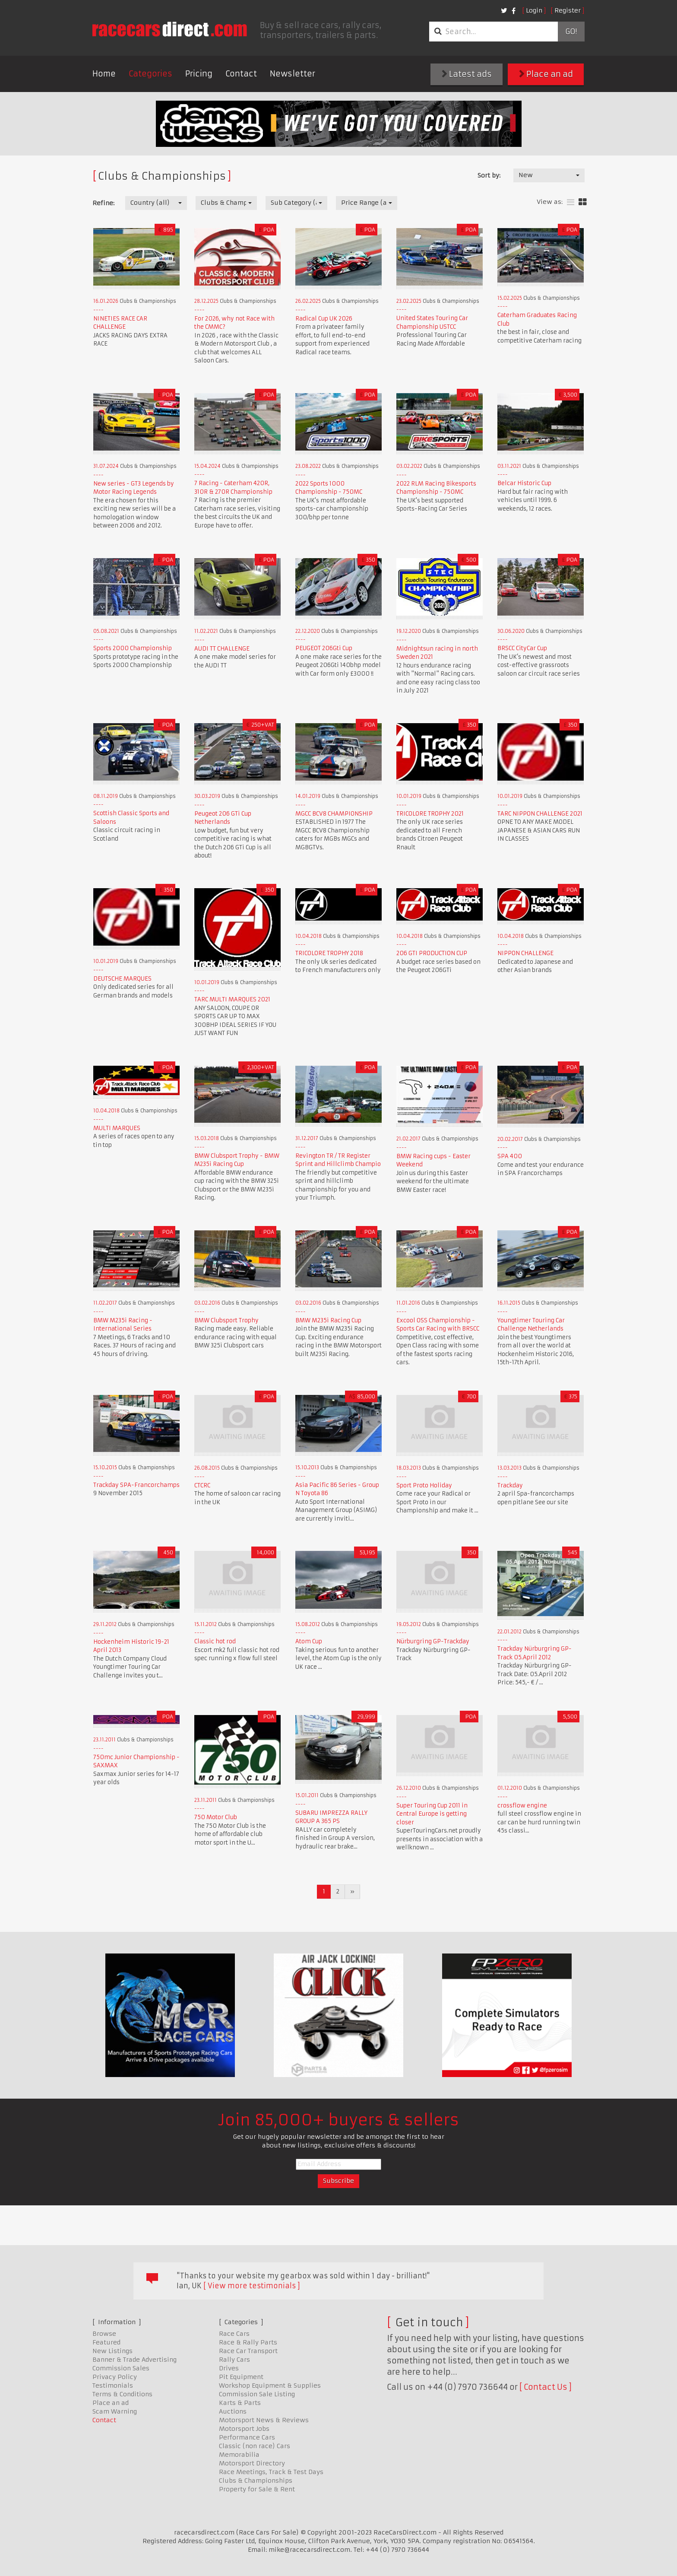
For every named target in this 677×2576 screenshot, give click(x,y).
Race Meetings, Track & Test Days (271, 2472)
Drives (229, 2368)
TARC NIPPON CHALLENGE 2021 (539, 813)
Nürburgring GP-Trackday (432, 1641)
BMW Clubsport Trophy (226, 1320)
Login (534, 10)
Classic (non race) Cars (254, 2446)
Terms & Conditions (122, 2394)
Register (567, 10)
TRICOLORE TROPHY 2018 (329, 953)
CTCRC (202, 1485)
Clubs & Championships (255, 2480)
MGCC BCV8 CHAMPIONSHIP (334, 813)
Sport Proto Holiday (424, 1485)
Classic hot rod (215, 1641)
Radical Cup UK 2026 (323, 318)
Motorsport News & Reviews (264, 2420)
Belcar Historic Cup (524, 483)
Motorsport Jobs (244, 2429)
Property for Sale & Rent (257, 2489)
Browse (104, 2334)
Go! (571, 31)
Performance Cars (247, 2437)
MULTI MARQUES (116, 1128)
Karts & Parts (240, 2403)
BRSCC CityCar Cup (522, 648)
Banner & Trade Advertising (134, 2359)
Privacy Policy (114, 2377)
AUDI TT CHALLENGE (222, 648)
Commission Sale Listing (257, 2394)
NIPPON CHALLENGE (525, 953)
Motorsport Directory (252, 2463)
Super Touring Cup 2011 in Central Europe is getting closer (432, 1814)
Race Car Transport (248, 2351)
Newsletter (292, 74)
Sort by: (489, 175)
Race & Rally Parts (248, 2342)
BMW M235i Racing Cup (328, 1320)
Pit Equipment (241, 2377)
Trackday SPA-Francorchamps (136, 1485)
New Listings (112, 2351)
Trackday (510, 1485)
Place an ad (546, 74)
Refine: (103, 203)
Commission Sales (120, 2368)
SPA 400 (509, 1156)
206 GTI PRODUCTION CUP (431, 953)
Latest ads (467, 74)
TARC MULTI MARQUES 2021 (232, 999)
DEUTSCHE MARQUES (122, 978)
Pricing (198, 74)
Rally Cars (234, 2359)
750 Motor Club (215, 1817)
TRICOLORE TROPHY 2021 (430, 813)
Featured (106, 2342)
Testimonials (112, 2385)
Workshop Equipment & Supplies (270, 2385)
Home (104, 74)
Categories (150, 74)
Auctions (233, 2411)
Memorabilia (239, 2454)
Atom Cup (308, 1641)
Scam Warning (114, 2411)
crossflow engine (522, 1805)
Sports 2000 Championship (132, 648)
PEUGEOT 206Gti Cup (323, 648)
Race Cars (234, 2334)
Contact (241, 74)
